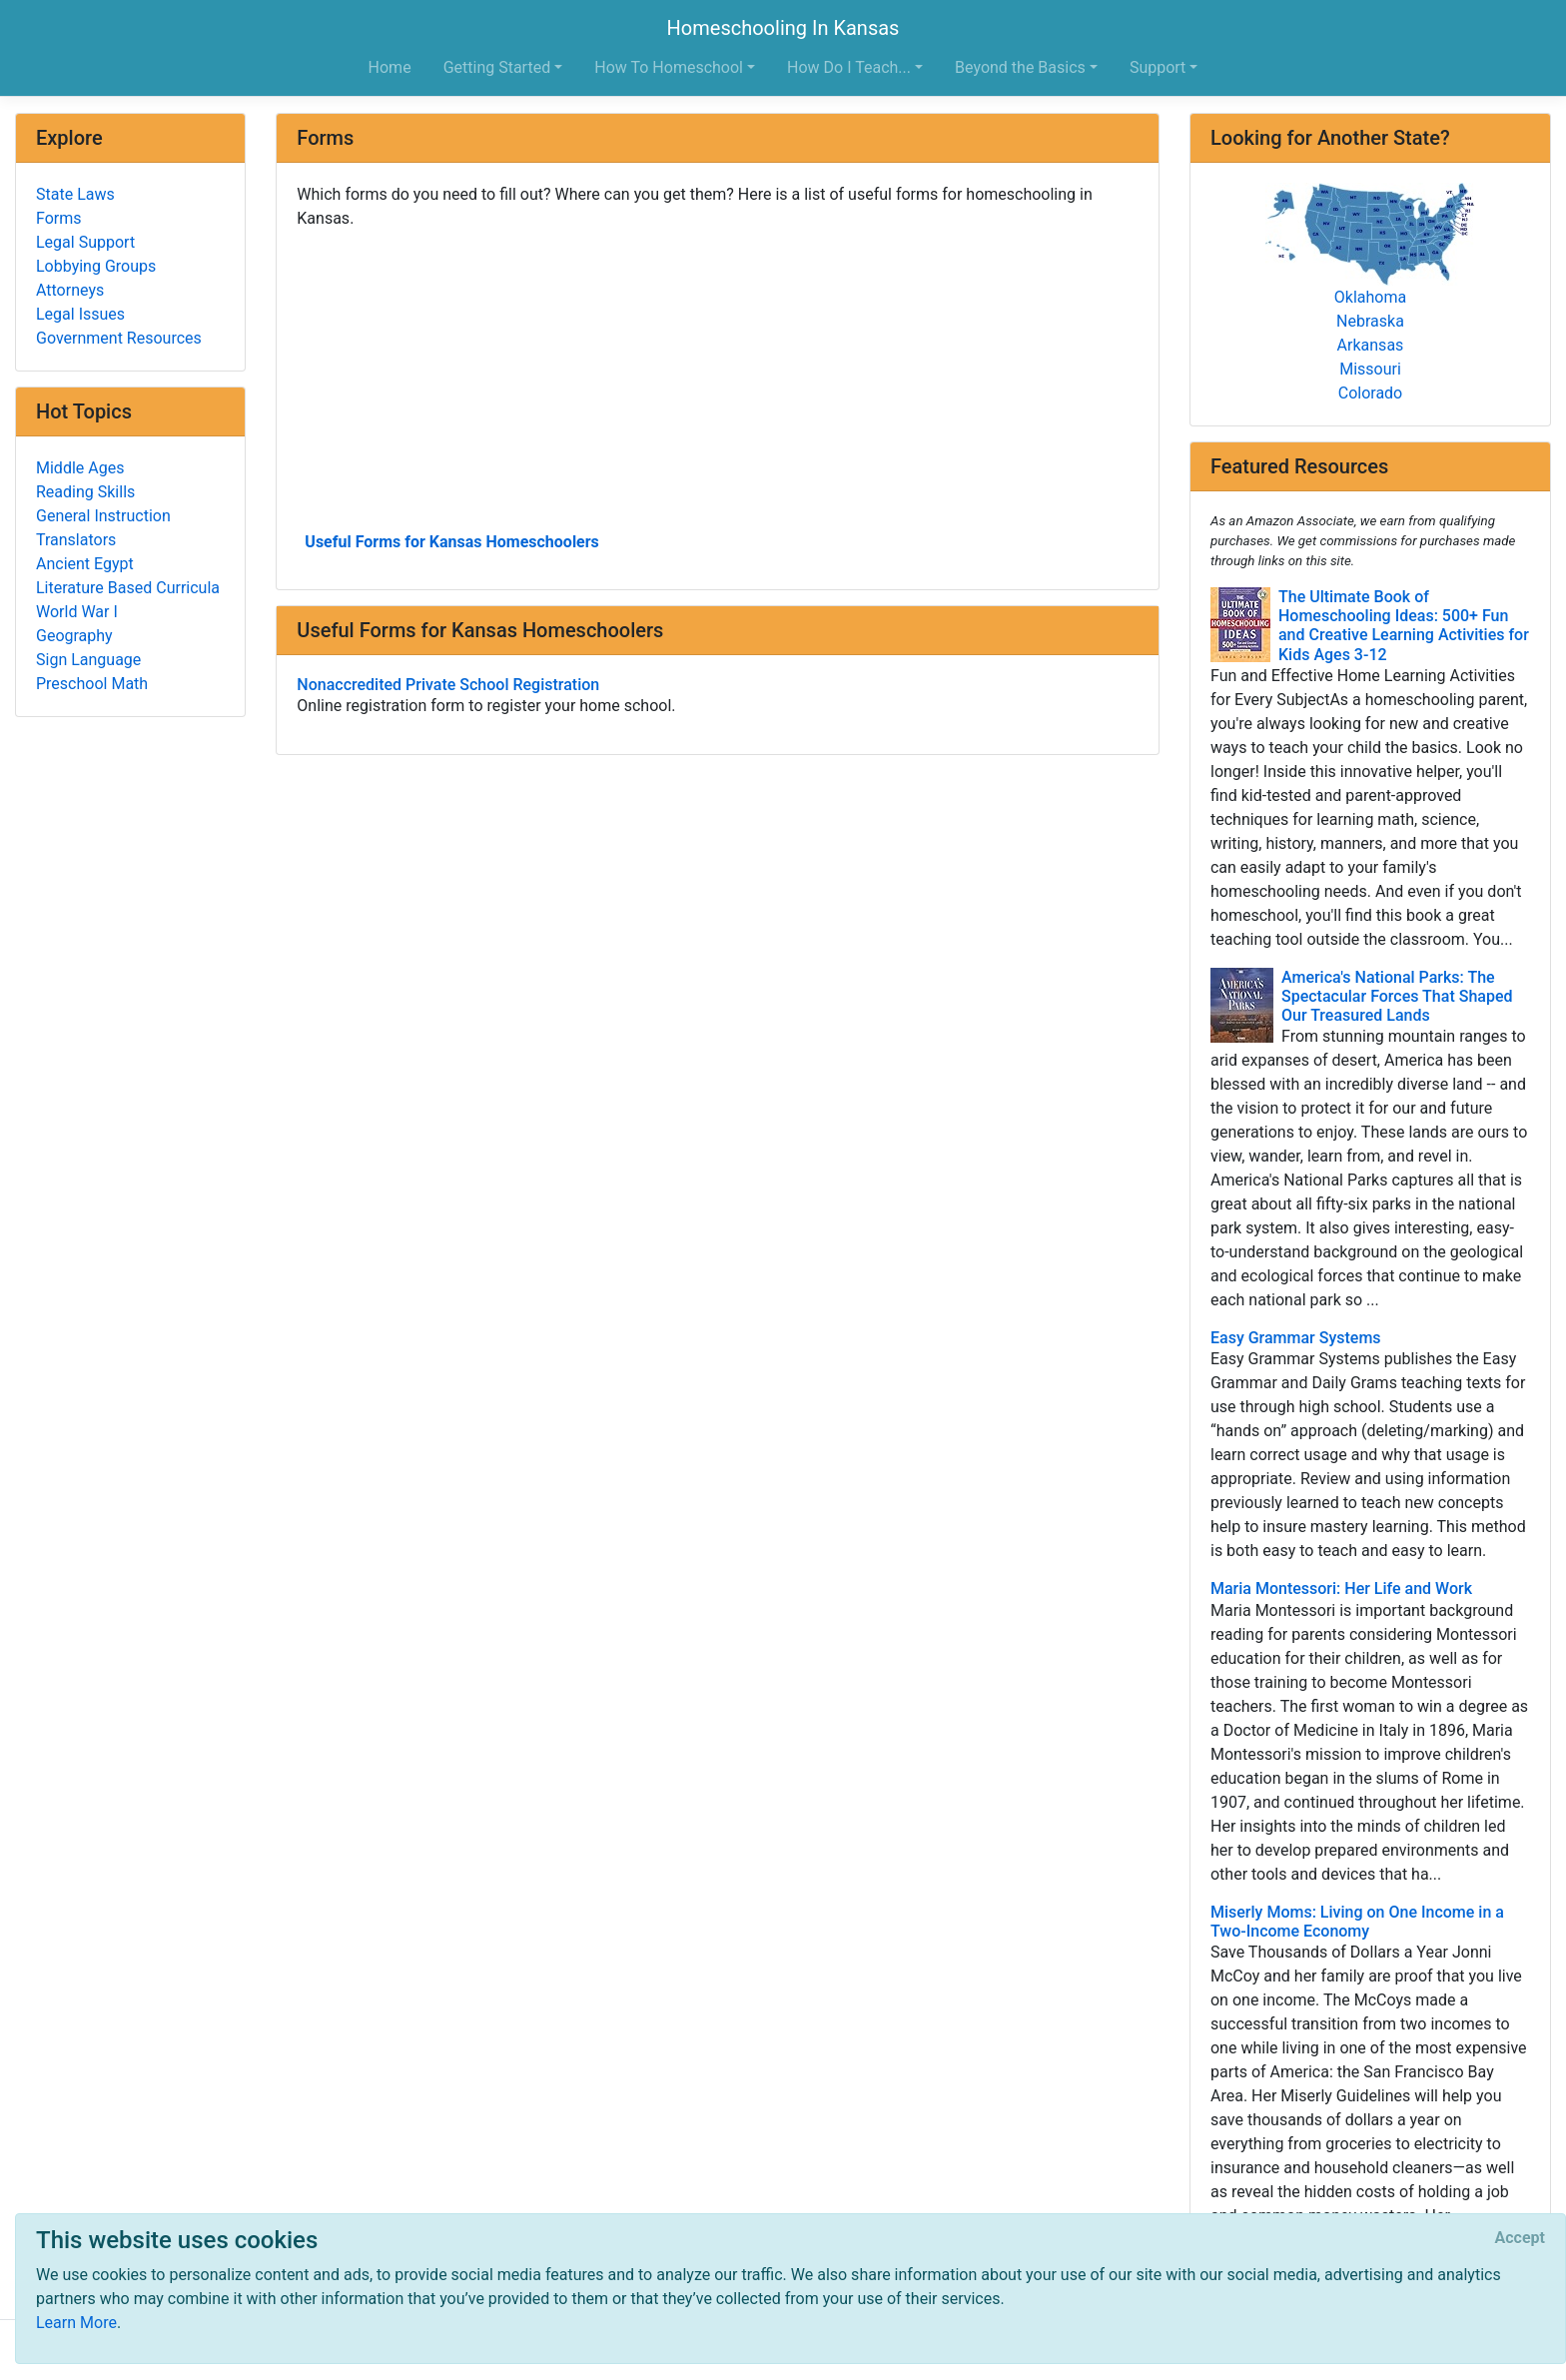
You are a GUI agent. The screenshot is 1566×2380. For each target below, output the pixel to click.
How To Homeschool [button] (668, 67)
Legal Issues (80, 314)
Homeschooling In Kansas (783, 28)
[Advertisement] (718, 378)
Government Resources (119, 338)
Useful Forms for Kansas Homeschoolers (452, 541)
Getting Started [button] (497, 67)
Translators (76, 539)
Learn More (76, 2322)
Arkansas (1370, 345)
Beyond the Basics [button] (1020, 67)
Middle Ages (80, 467)
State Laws (75, 194)
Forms (59, 218)
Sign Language (88, 659)
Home (390, 67)
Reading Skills (85, 491)
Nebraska (1370, 321)
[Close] (1520, 2238)
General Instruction (103, 515)
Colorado (1370, 393)
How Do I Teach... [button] (849, 67)
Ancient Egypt (85, 563)
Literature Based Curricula (128, 587)
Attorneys (70, 290)
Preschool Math (92, 683)
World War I (77, 611)
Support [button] (1157, 67)
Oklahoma (1370, 297)
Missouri (1370, 369)
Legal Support (85, 242)
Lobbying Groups (96, 266)
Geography (74, 635)
